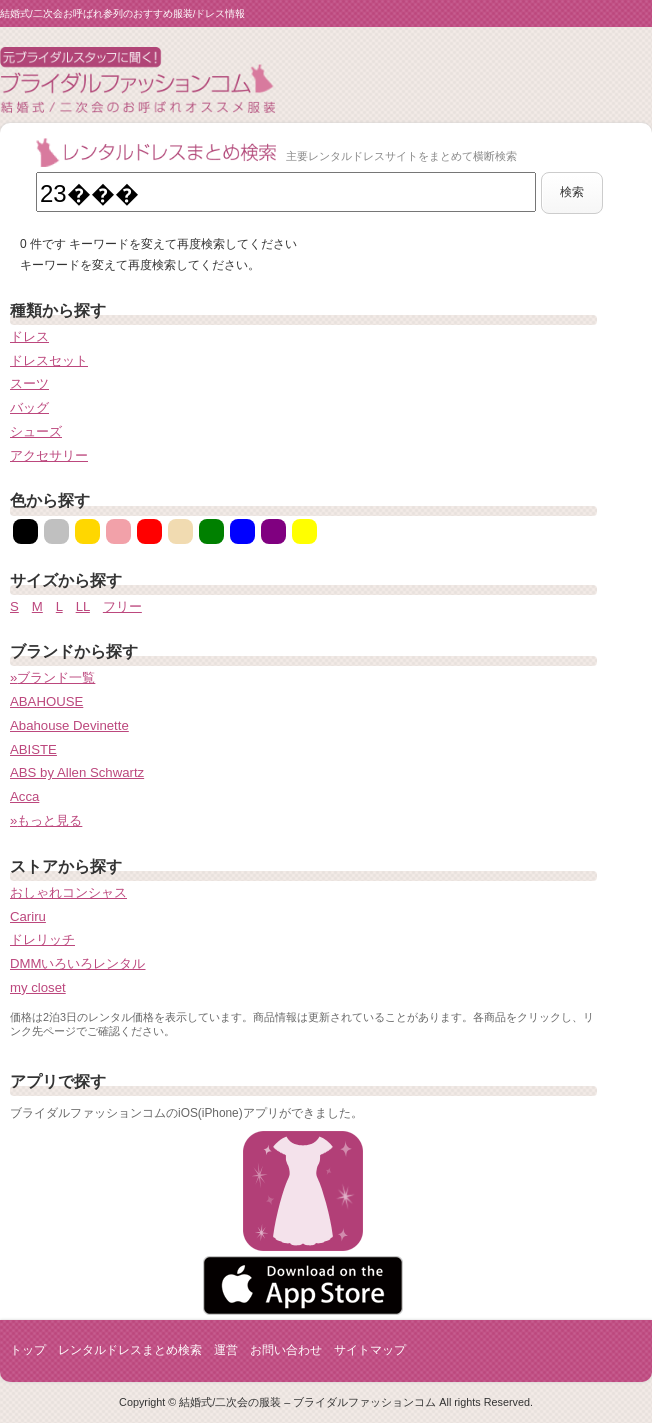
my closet (38, 987)
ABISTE (33, 749)
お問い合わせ (286, 1350)
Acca (24, 796)
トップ (28, 1350)
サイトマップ (370, 1350)
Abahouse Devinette (69, 725)
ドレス (29, 336)
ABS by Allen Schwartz (77, 772)
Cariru (28, 916)
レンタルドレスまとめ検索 (130, 1350)
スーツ (29, 383)
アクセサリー (49, 455)
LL (83, 606)
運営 (226, 1350)
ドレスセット (49, 360)
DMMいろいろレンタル (78, 963)
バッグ (29, 407)
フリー (122, 606)
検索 (572, 192)
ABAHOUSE (46, 701)
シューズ (36, 431)
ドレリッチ (42, 939)
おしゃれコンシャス (68, 892)
